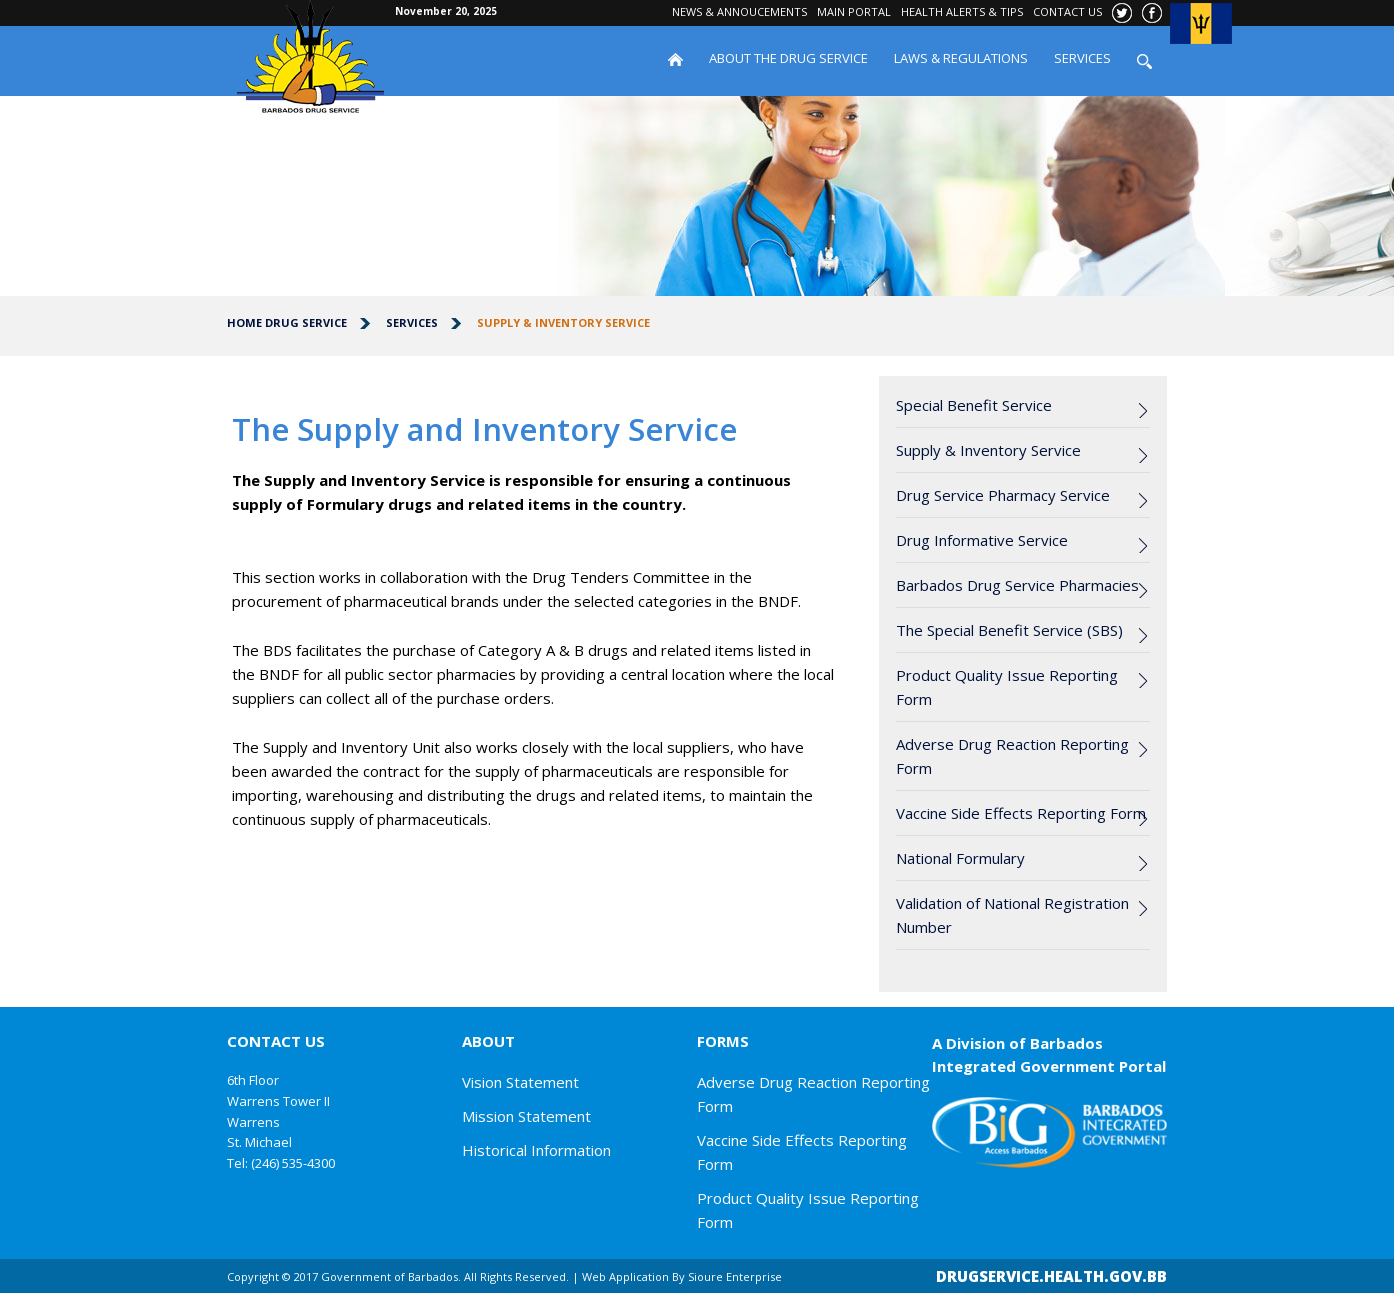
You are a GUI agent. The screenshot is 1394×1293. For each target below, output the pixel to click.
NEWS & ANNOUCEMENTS (739, 11)
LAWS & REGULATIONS (961, 58)
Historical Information (536, 1150)
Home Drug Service (287, 322)
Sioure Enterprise (735, 1276)
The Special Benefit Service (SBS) (1009, 630)
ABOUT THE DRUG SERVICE (788, 58)
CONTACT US (1067, 11)
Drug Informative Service (982, 540)
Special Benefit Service (974, 405)
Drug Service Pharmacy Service (1003, 495)
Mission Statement (526, 1116)
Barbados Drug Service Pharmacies (1017, 585)
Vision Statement (520, 1082)
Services (412, 322)
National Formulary (960, 858)
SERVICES (1082, 58)
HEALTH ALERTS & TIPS (962, 11)
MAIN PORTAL (854, 11)
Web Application (625, 1276)
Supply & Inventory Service (563, 322)
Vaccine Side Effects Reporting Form (1021, 813)
